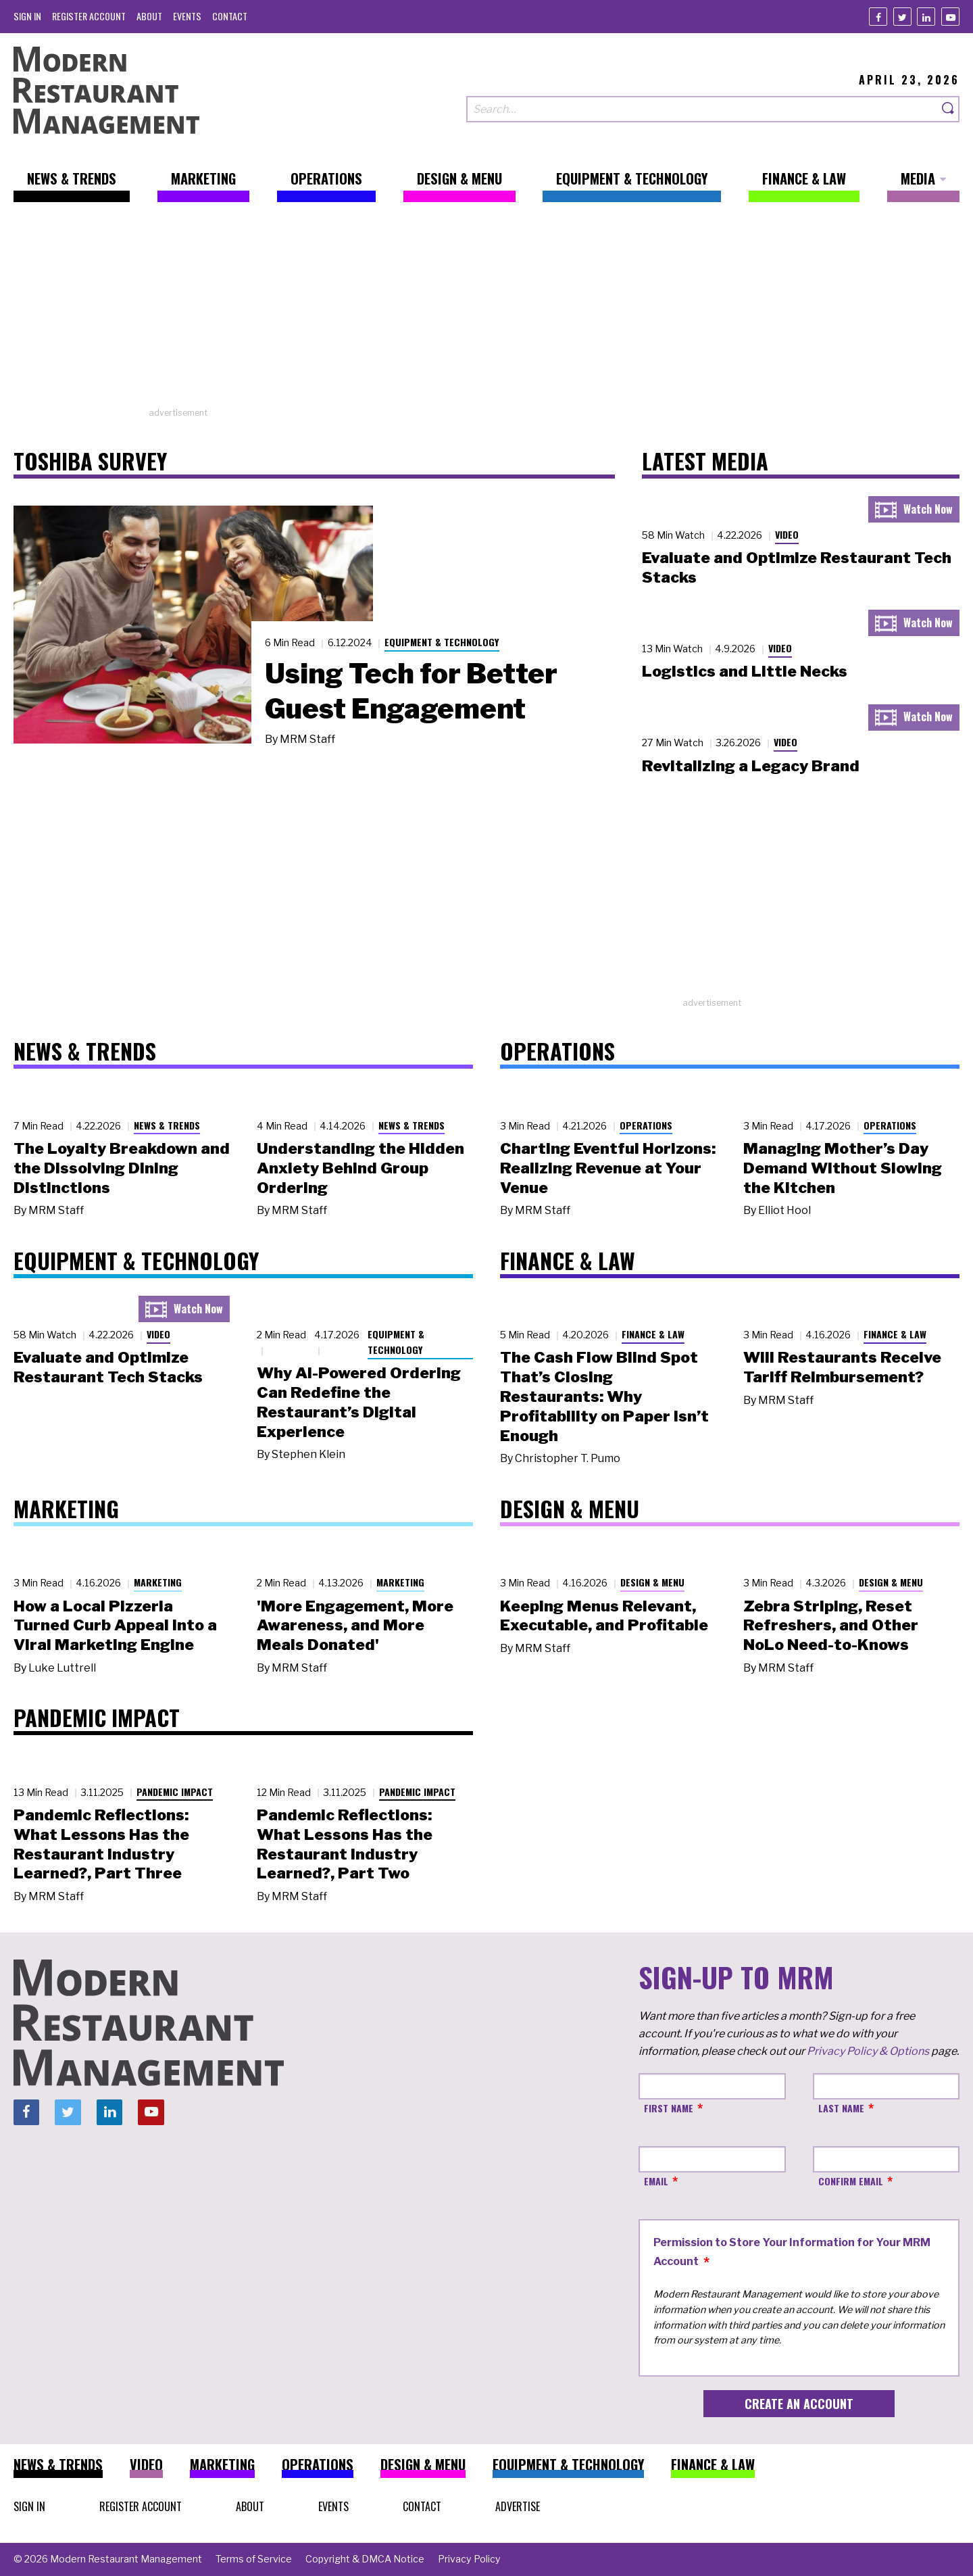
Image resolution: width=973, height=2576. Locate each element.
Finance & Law (653, 1334)
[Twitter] (902, 16)
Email (656, 2181)
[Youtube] (950, 16)
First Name (668, 2108)
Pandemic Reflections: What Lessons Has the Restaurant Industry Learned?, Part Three (101, 1843)
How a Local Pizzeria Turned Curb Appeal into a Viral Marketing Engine (115, 1626)
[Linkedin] (926, 16)
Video (787, 534)
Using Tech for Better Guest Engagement (411, 690)
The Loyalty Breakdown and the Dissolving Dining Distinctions (122, 1168)
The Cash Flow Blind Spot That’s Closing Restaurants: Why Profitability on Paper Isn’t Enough (604, 1396)
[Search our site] (702, 109)
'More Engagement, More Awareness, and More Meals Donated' (355, 1626)
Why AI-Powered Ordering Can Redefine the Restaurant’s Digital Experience (359, 1401)
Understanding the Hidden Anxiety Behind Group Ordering (360, 1168)
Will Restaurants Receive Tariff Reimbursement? (842, 1367)
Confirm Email (850, 2181)
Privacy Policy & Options (868, 2051)
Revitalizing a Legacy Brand (750, 765)
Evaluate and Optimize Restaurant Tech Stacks (108, 1367)
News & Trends (167, 1125)
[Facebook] (878, 16)
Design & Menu (652, 1582)
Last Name (841, 2108)
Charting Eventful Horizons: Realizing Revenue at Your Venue (608, 1168)
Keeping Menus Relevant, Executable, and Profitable (604, 1616)
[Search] (948, 109)
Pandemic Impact (174, 1791)
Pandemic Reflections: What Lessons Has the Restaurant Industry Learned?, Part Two (344, 1843)
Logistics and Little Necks (744, 671)
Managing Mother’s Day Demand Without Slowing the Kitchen (842, 1168)
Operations (646, 1125)
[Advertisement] (486, 311)
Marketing (158, 1582)
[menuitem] (27, 16)
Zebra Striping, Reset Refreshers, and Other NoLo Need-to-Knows (830, 1626)
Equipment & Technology (441, 642)
